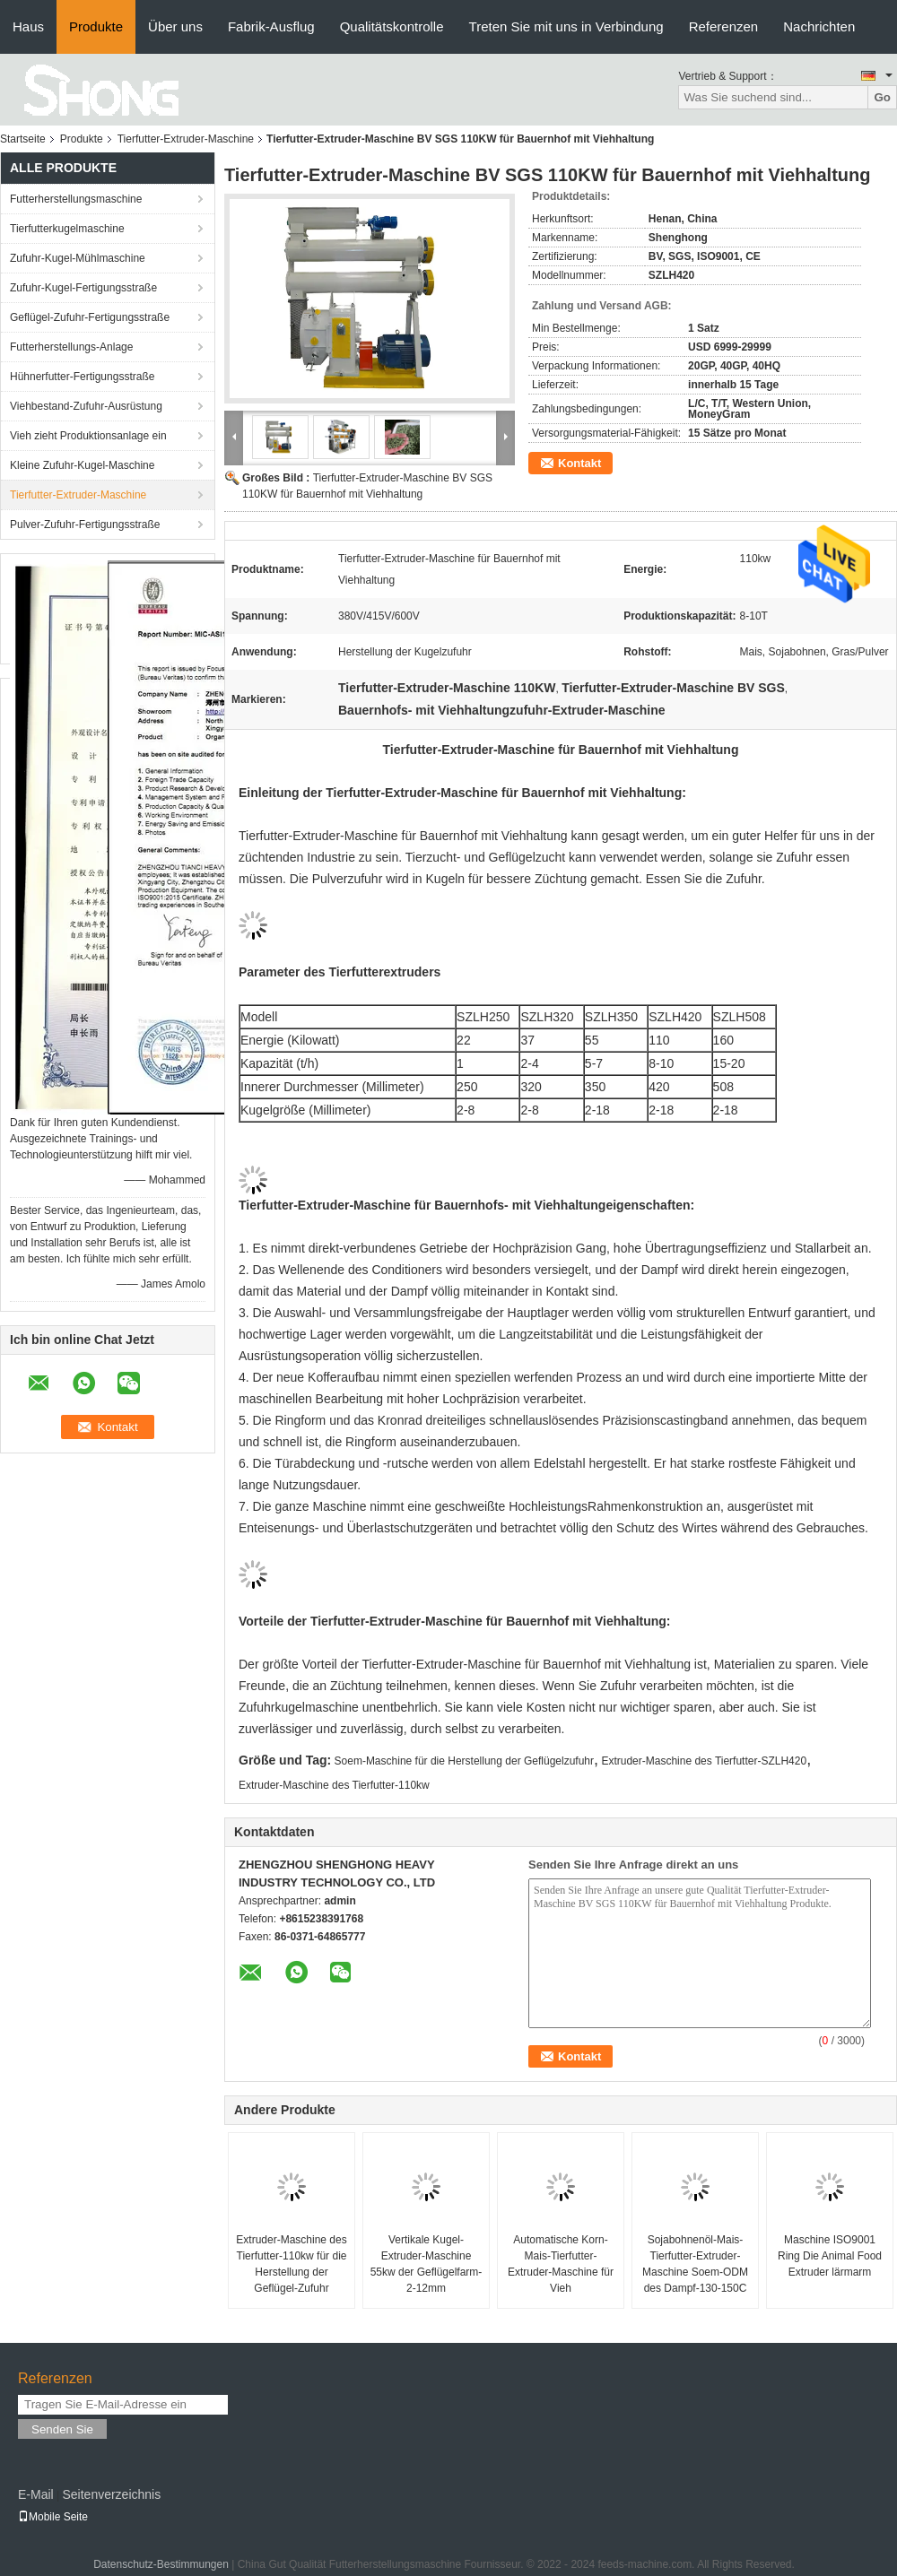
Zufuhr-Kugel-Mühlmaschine (77, 258)
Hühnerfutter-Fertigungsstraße (82, 376)
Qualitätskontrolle (392, 26)
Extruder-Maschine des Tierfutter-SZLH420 (703, 1761)
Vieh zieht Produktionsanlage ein (88, 435)
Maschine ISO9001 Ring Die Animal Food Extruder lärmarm (830, 2255)
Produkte (96, 26)
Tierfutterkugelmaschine (67, 228)
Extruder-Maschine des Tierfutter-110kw (334, 1785)
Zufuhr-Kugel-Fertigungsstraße (83, 288)
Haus (28, 26)
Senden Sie (62, 2429)
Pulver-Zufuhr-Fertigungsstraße (85, 524)
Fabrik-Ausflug (271, 26)
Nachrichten (819, 26)
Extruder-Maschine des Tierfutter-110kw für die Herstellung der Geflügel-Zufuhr (291, 2263)
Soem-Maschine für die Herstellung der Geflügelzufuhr (464, 1761)
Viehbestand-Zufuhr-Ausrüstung (86, 406)
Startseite (23, 139)
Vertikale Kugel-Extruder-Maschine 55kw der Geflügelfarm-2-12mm (426, 2263)
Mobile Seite (53, 2517)
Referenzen (724, 26)
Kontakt (579, 463)
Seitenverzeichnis (111, 2494)
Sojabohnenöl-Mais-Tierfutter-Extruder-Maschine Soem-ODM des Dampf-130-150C (695, 2263)
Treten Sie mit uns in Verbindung (566, 26)
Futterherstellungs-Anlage (71, 347)
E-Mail (36, 2494)
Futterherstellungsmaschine (76, 199)
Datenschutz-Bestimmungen (161, 2564)
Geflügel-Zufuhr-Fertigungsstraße (90, 317)
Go (882, 97)
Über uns (175, 26)
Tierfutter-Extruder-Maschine (186, 139)
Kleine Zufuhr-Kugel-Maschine (82, 465)
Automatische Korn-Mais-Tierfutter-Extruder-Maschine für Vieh (561, 2263)
